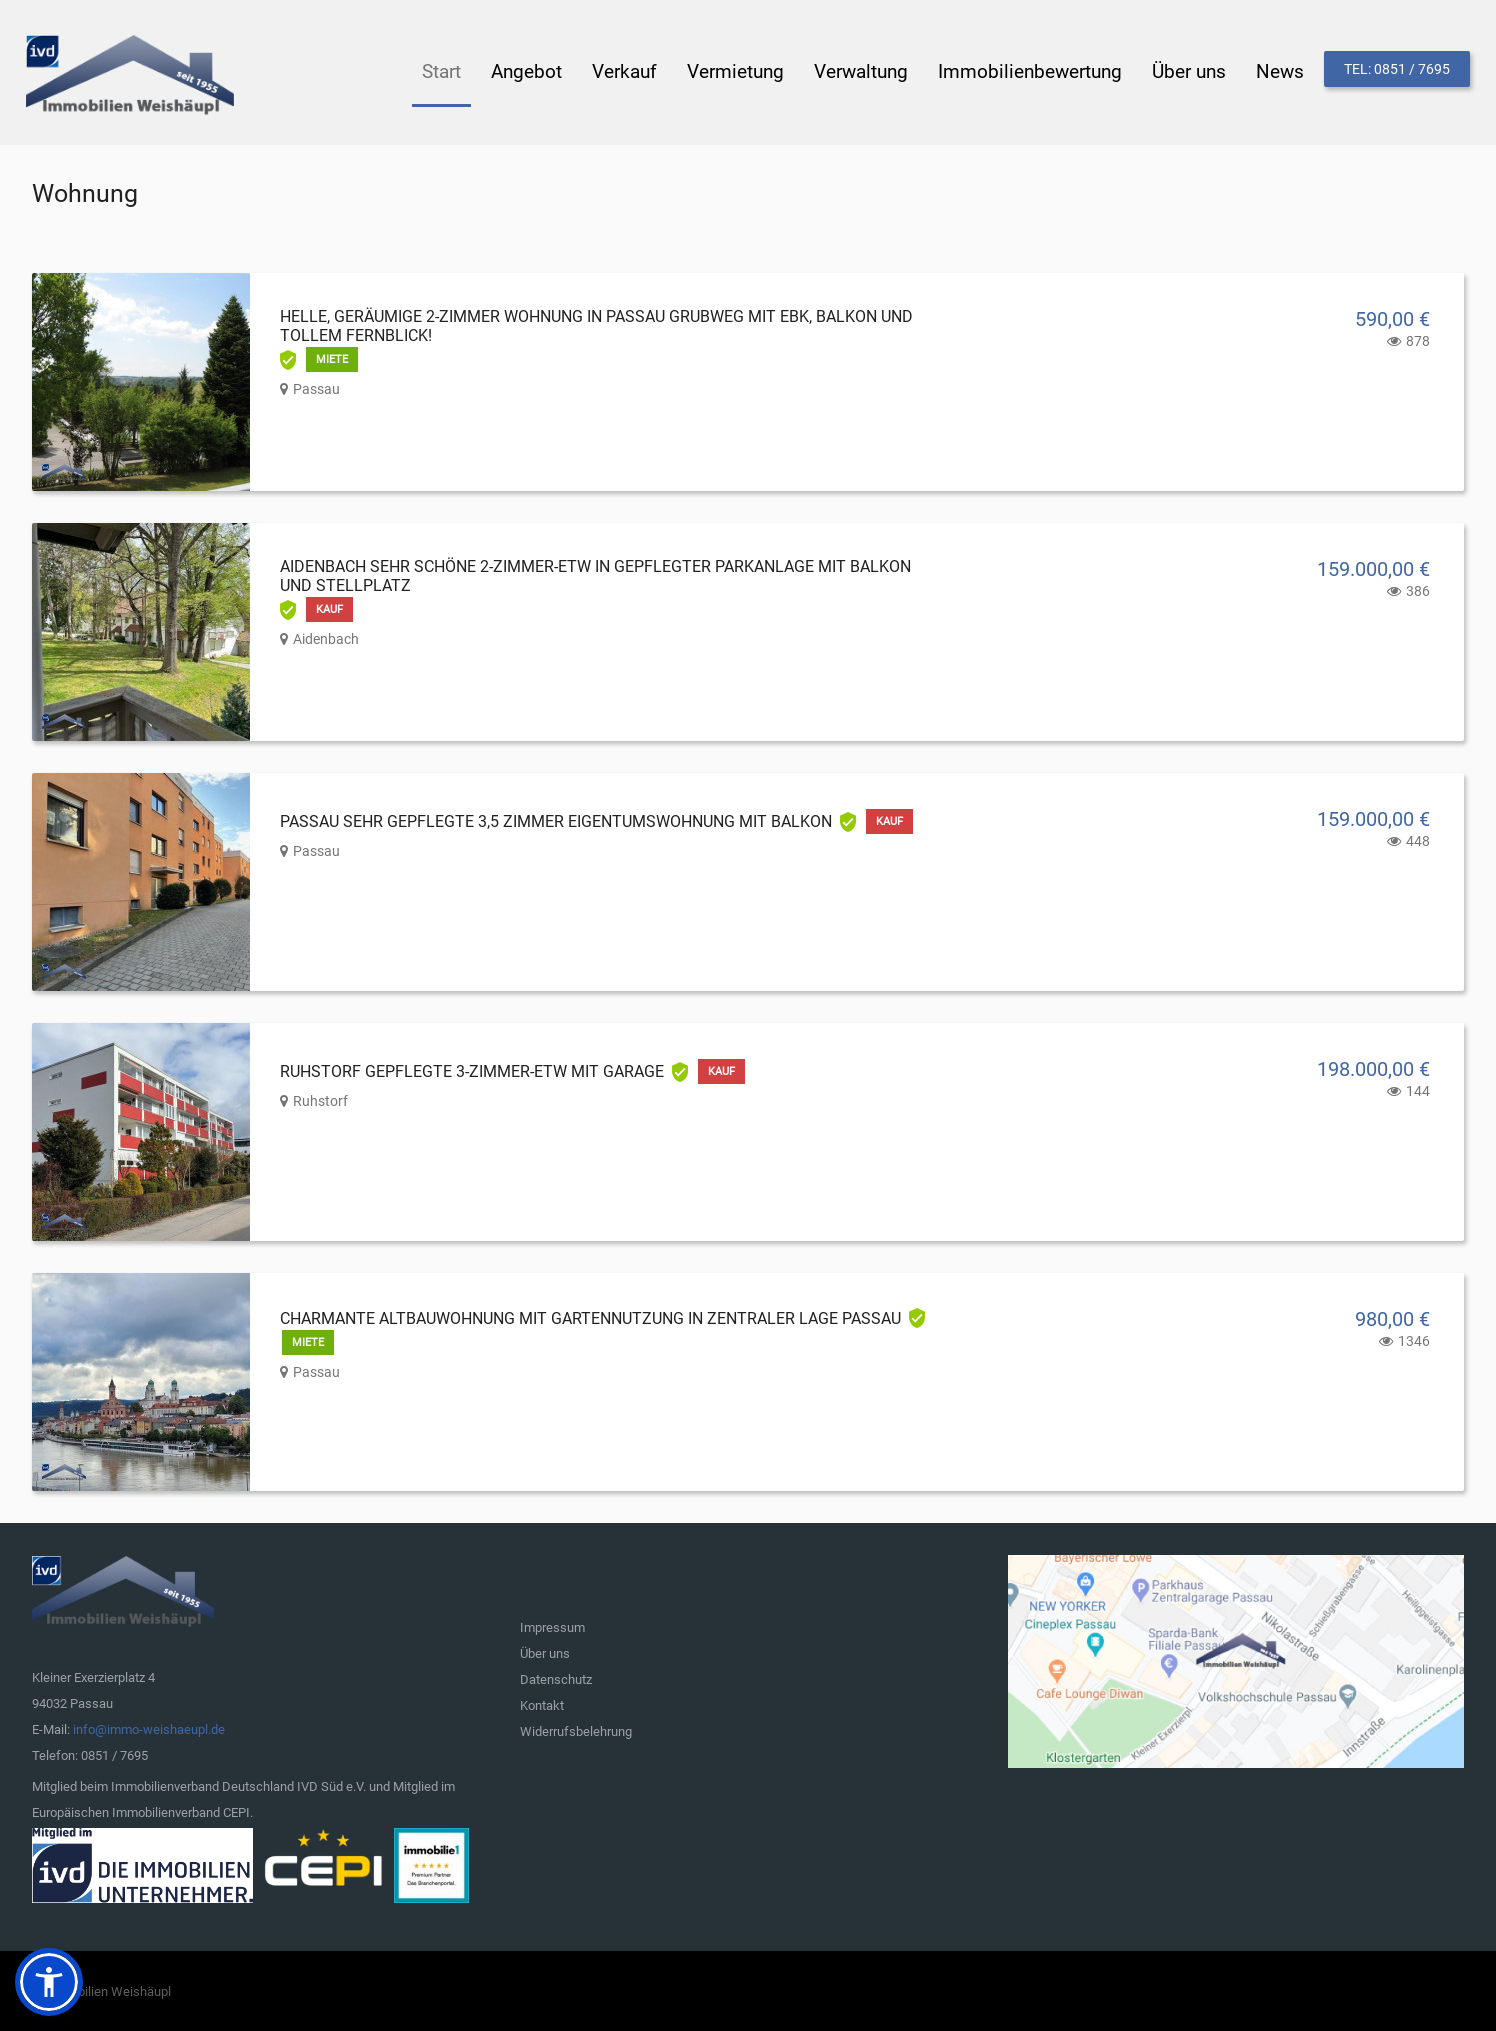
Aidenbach (326, 637)
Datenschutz (556, 1677)
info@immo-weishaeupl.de (149, 1727)
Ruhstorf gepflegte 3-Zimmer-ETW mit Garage (472, 1069)
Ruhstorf (320, 1099)
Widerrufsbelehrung (576, 1729)
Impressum (552, 1625)
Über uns (545, 1651)
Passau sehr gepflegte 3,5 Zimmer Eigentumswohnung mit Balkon (556, 819)
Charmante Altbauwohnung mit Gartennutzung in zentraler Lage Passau (590, 1316)
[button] (49, 1982)
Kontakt (542, 1703)
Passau (316, 387)
